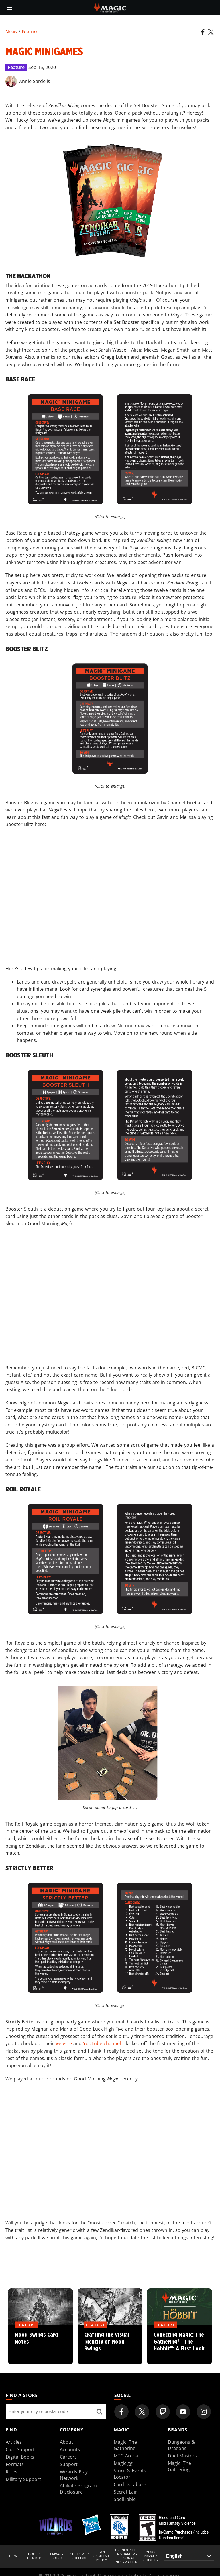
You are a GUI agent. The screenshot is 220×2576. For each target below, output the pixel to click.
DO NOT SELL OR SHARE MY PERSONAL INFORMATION (126, 2556)
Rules (11, 2472)
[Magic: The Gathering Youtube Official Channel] (183, 2411)
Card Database (130, 2484)
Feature (30, 32)
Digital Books (20, 2457)
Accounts (70, 2449)
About (66, 2442)
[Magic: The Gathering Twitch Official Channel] (163, 2411)
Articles (14, 2442)
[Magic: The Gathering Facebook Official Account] (121, 2411)
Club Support (20, 2449)
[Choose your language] (189, 2556)
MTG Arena (126, 2456)
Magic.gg (123, 2463)
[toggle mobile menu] (9, 7)
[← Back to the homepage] (110, 7)
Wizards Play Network (74, 2475)
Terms (14, 2556)
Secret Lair (125, 2492)
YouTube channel (102, 2043)
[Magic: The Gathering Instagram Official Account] (204, 2411)
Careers (68, 2457)
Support (69, 2464)
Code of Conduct (35, 2556)
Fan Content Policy (101, 2556)
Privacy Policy (57, 2556)
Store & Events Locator (130, 2473)
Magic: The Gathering (125, 2445)
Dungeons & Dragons (181, 2445)
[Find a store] (99, 2411)
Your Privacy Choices (150, 2556)
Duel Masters (182, 2456)
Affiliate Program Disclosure (78, 2488)
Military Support (23, 2479)
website (63, 2043)
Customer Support (79, 2556)
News (11, 32)
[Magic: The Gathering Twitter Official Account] (142, 2411)
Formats (15, 2464)
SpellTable (125, 2499)
